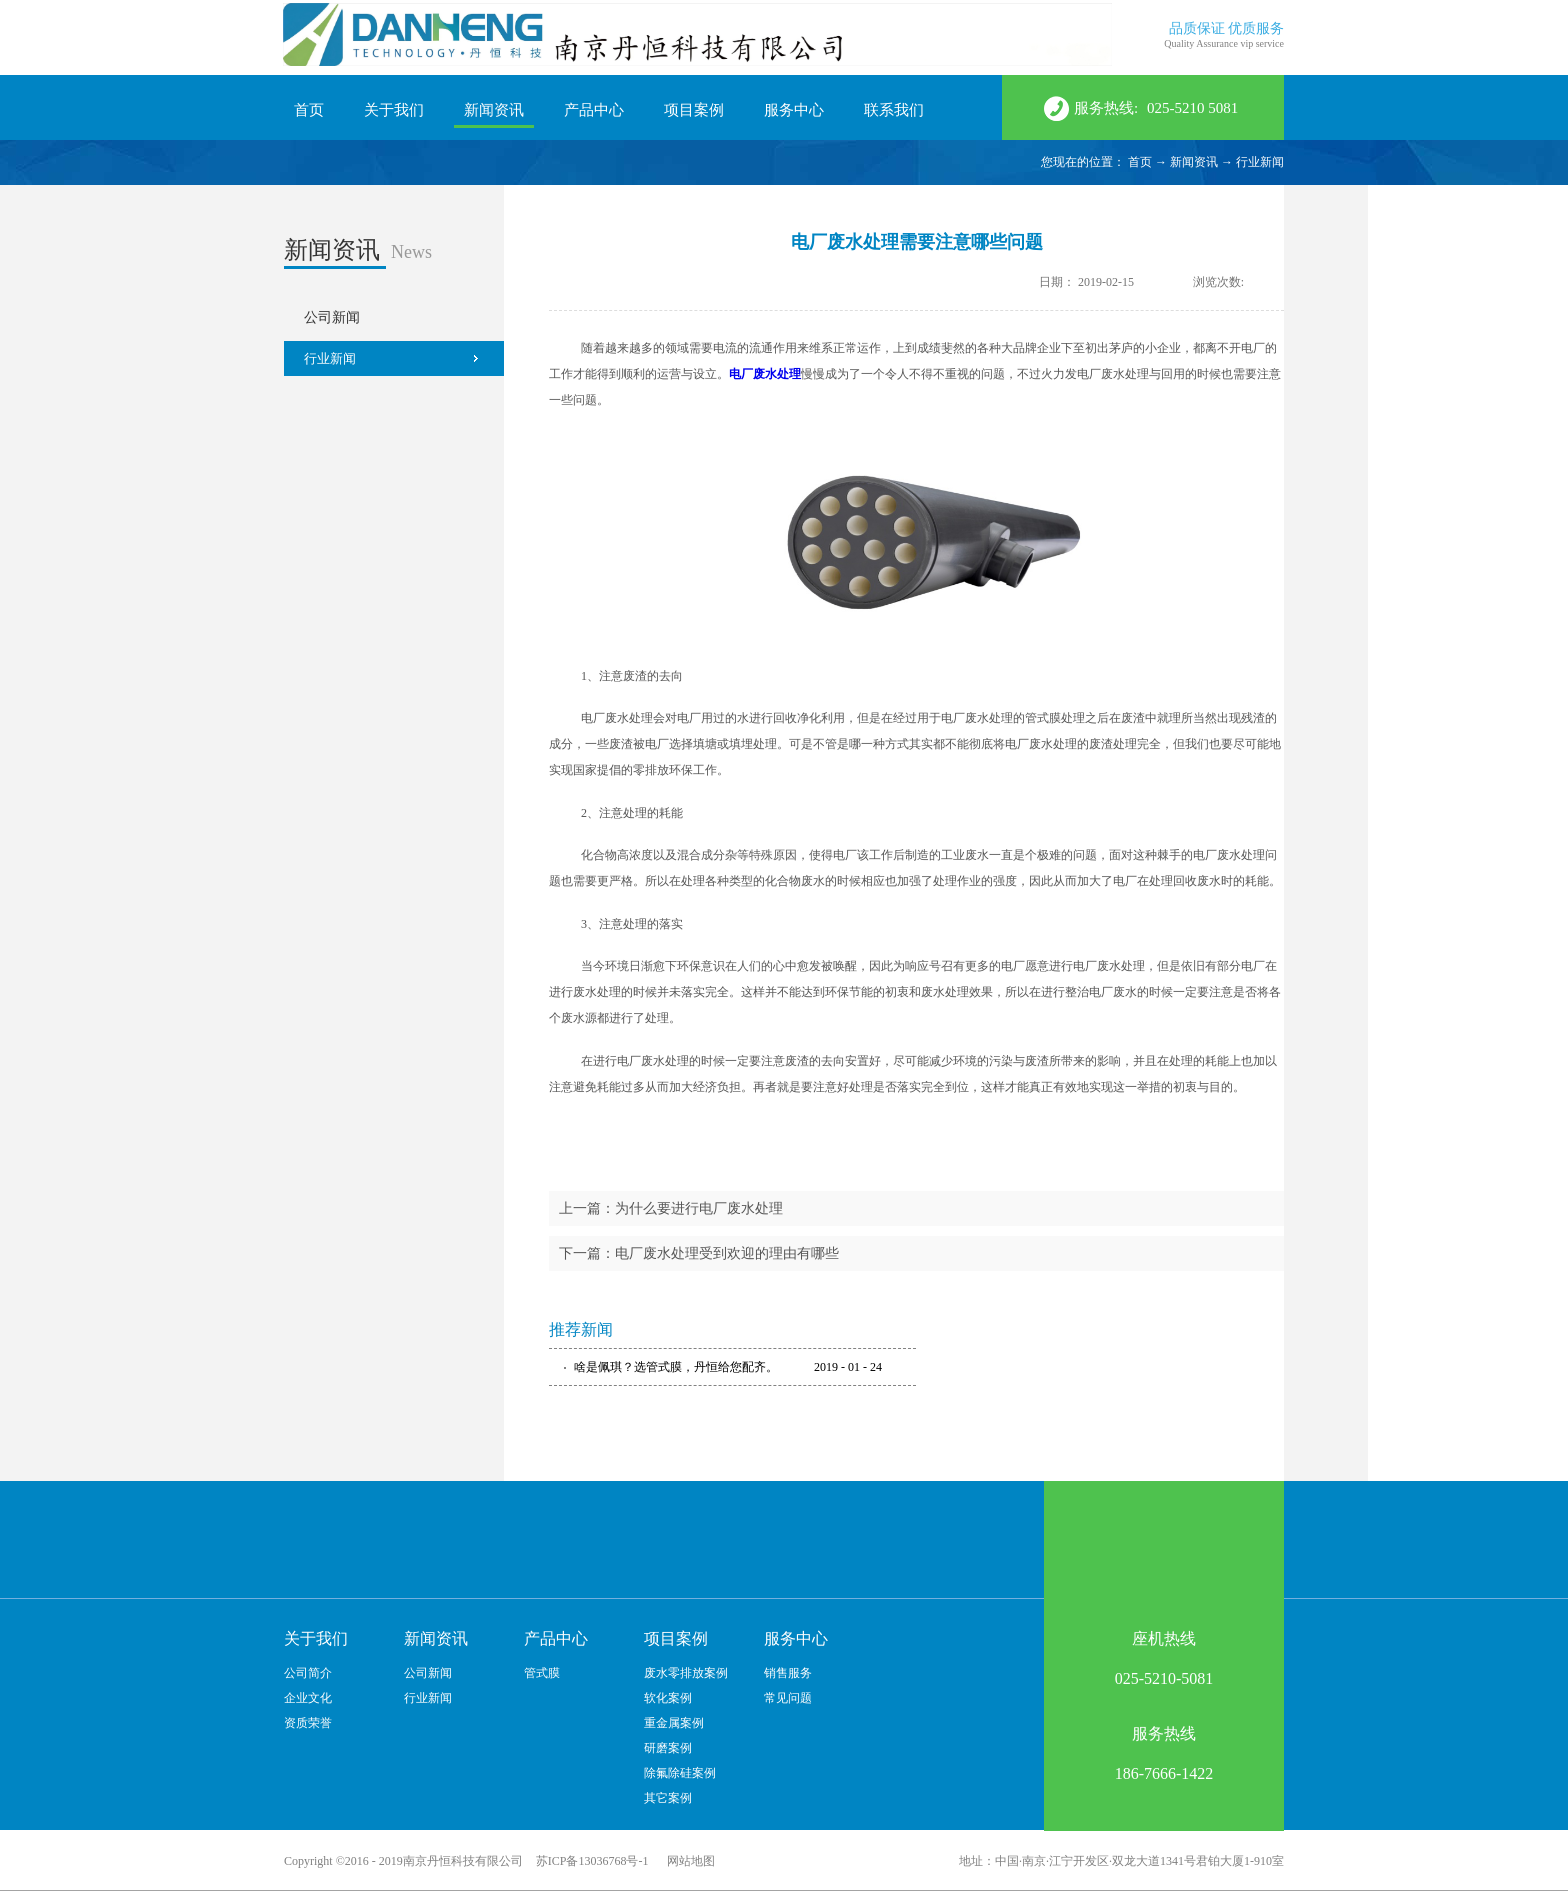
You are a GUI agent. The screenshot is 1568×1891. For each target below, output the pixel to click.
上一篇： (671, 1208)
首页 (309, 110)
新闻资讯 (1194, 162)
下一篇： (699, 1253)
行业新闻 (1260, 162)
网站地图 (688, 1861)
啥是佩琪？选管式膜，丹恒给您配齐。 (676, 1367)
